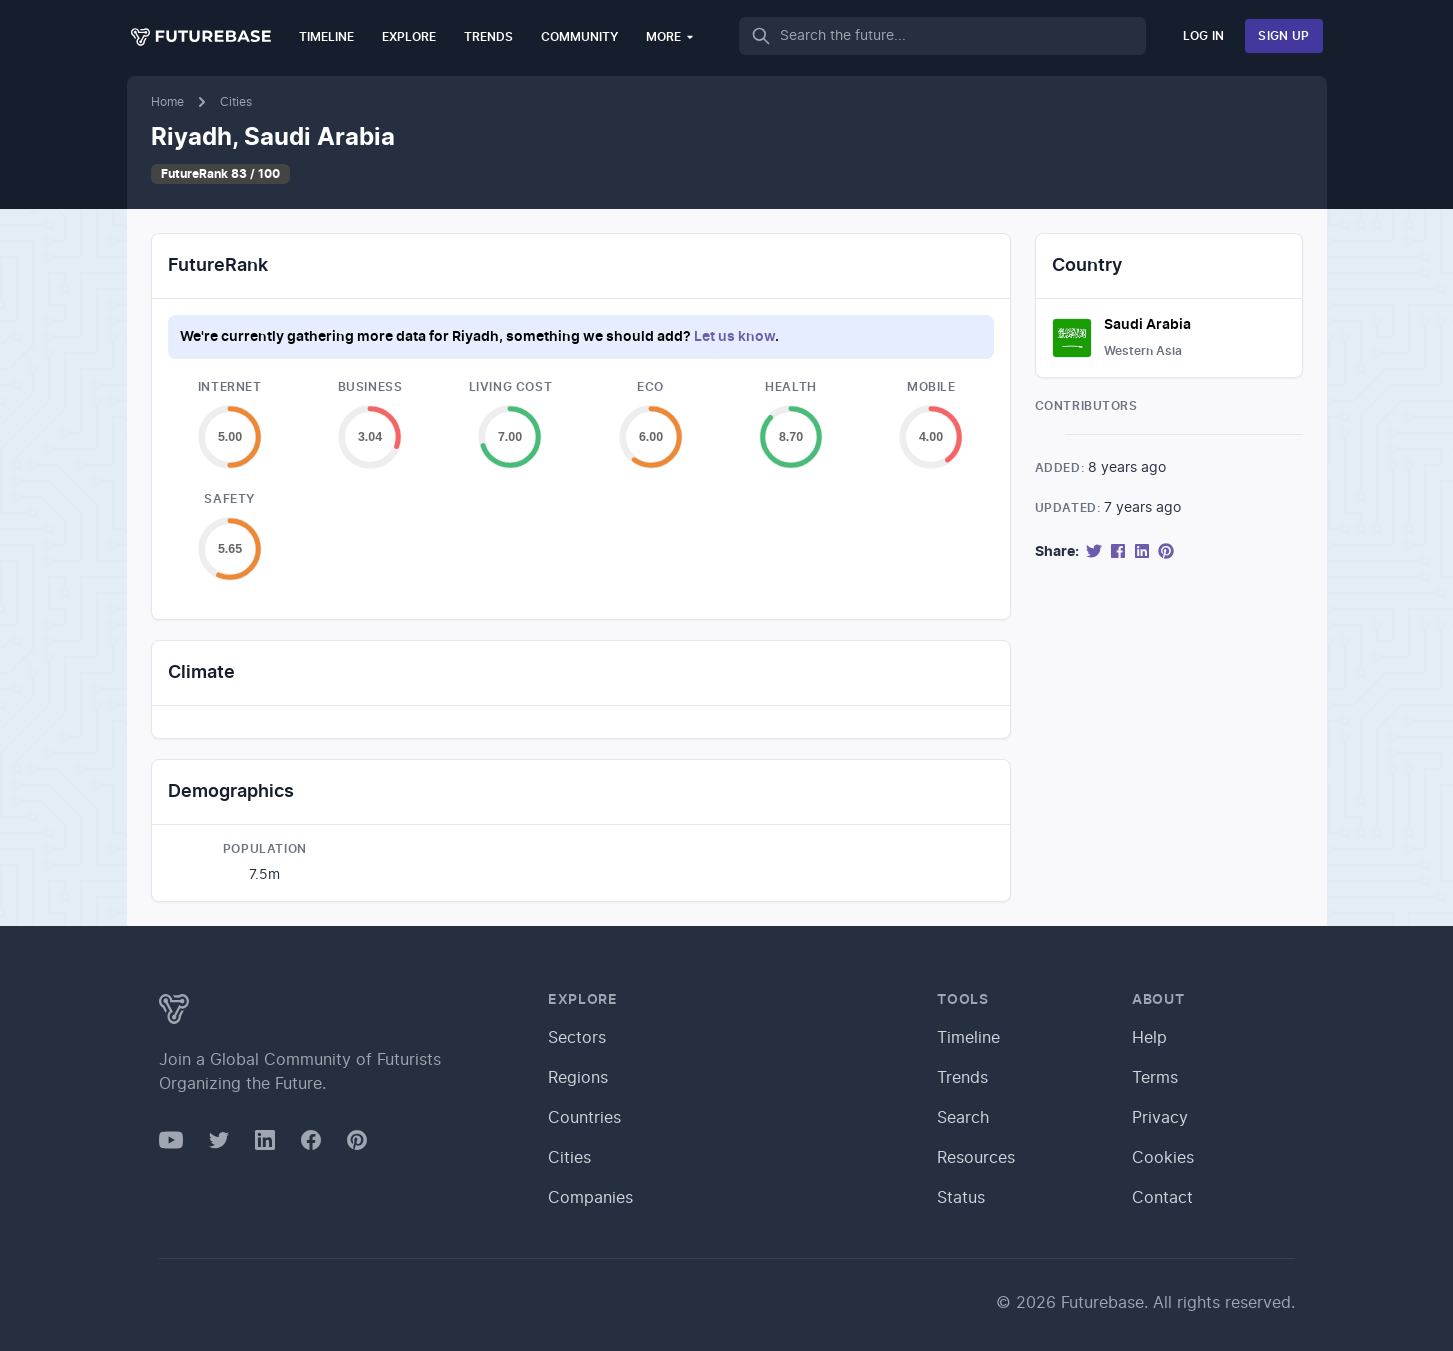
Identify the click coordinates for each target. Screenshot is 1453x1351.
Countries (584, 1118)
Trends (488, 37)
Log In (1204, 36)
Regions (578, 1078)
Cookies (1163, 1158)
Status (961, 1198)
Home (167, 102)
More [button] (670, 36)
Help (1149, 1038)
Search (963, 1118)
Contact (1162, 1198)
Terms (1155, 1078)
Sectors (577, 1038)
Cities (236, 102)
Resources (976, 1158)
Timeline (326, 37)
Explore (409, 37)
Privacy (1160, 1118)
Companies (590, 1198)
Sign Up (1283, 36)
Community (579, 37)
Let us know (734, 337)
